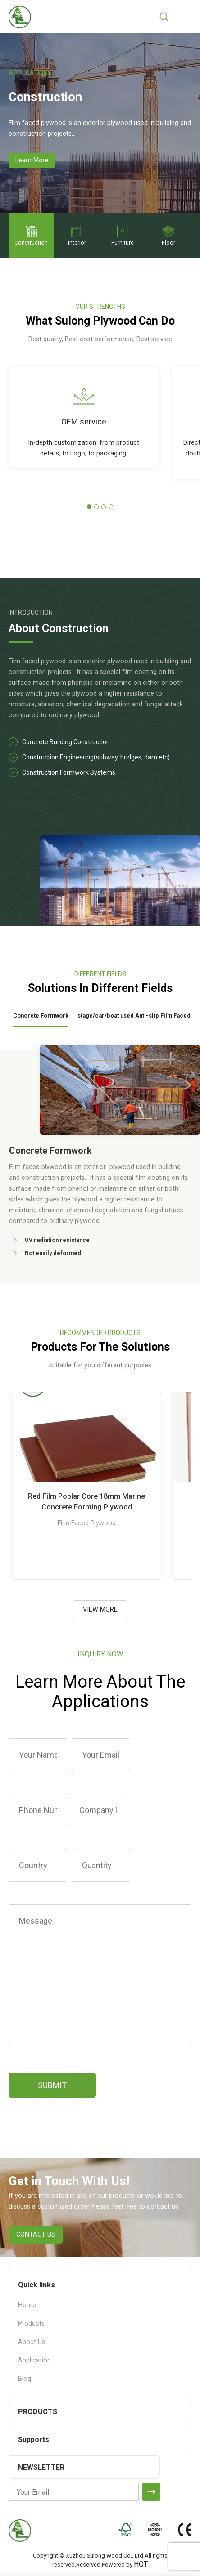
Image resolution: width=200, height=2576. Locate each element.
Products (31, 2323)
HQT (141, 2564)
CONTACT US (35, 2234)
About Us (31, 2342)
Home (27, 2305)
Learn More (32, 160)
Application (34, 2360)
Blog (24, 2379)
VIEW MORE (100, 1609)
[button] (89, 506)
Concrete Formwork (40, 1015)
